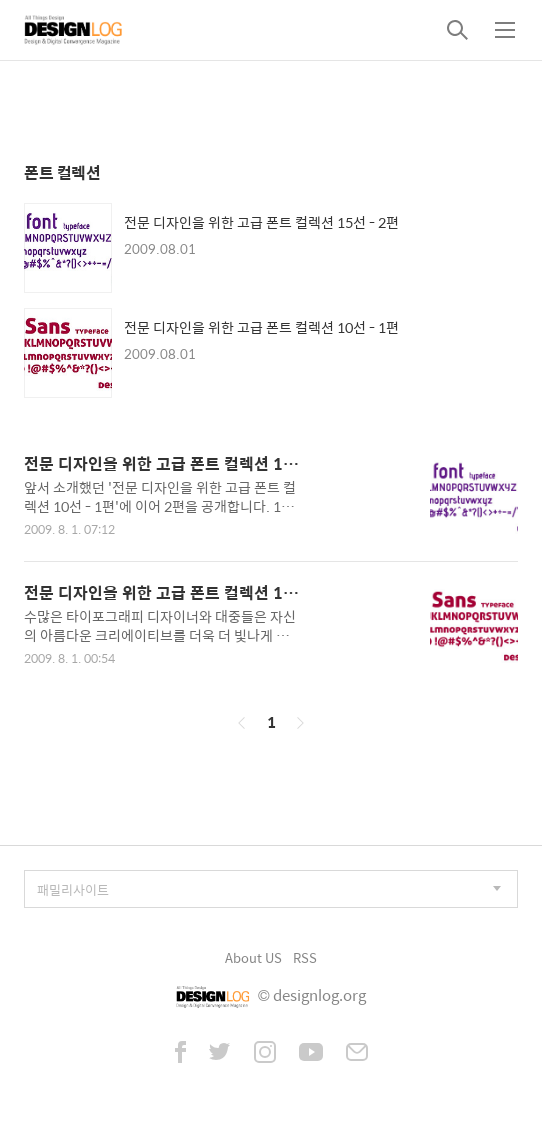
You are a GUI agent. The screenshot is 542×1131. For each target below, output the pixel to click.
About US (253, 957)
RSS (305, 957)
